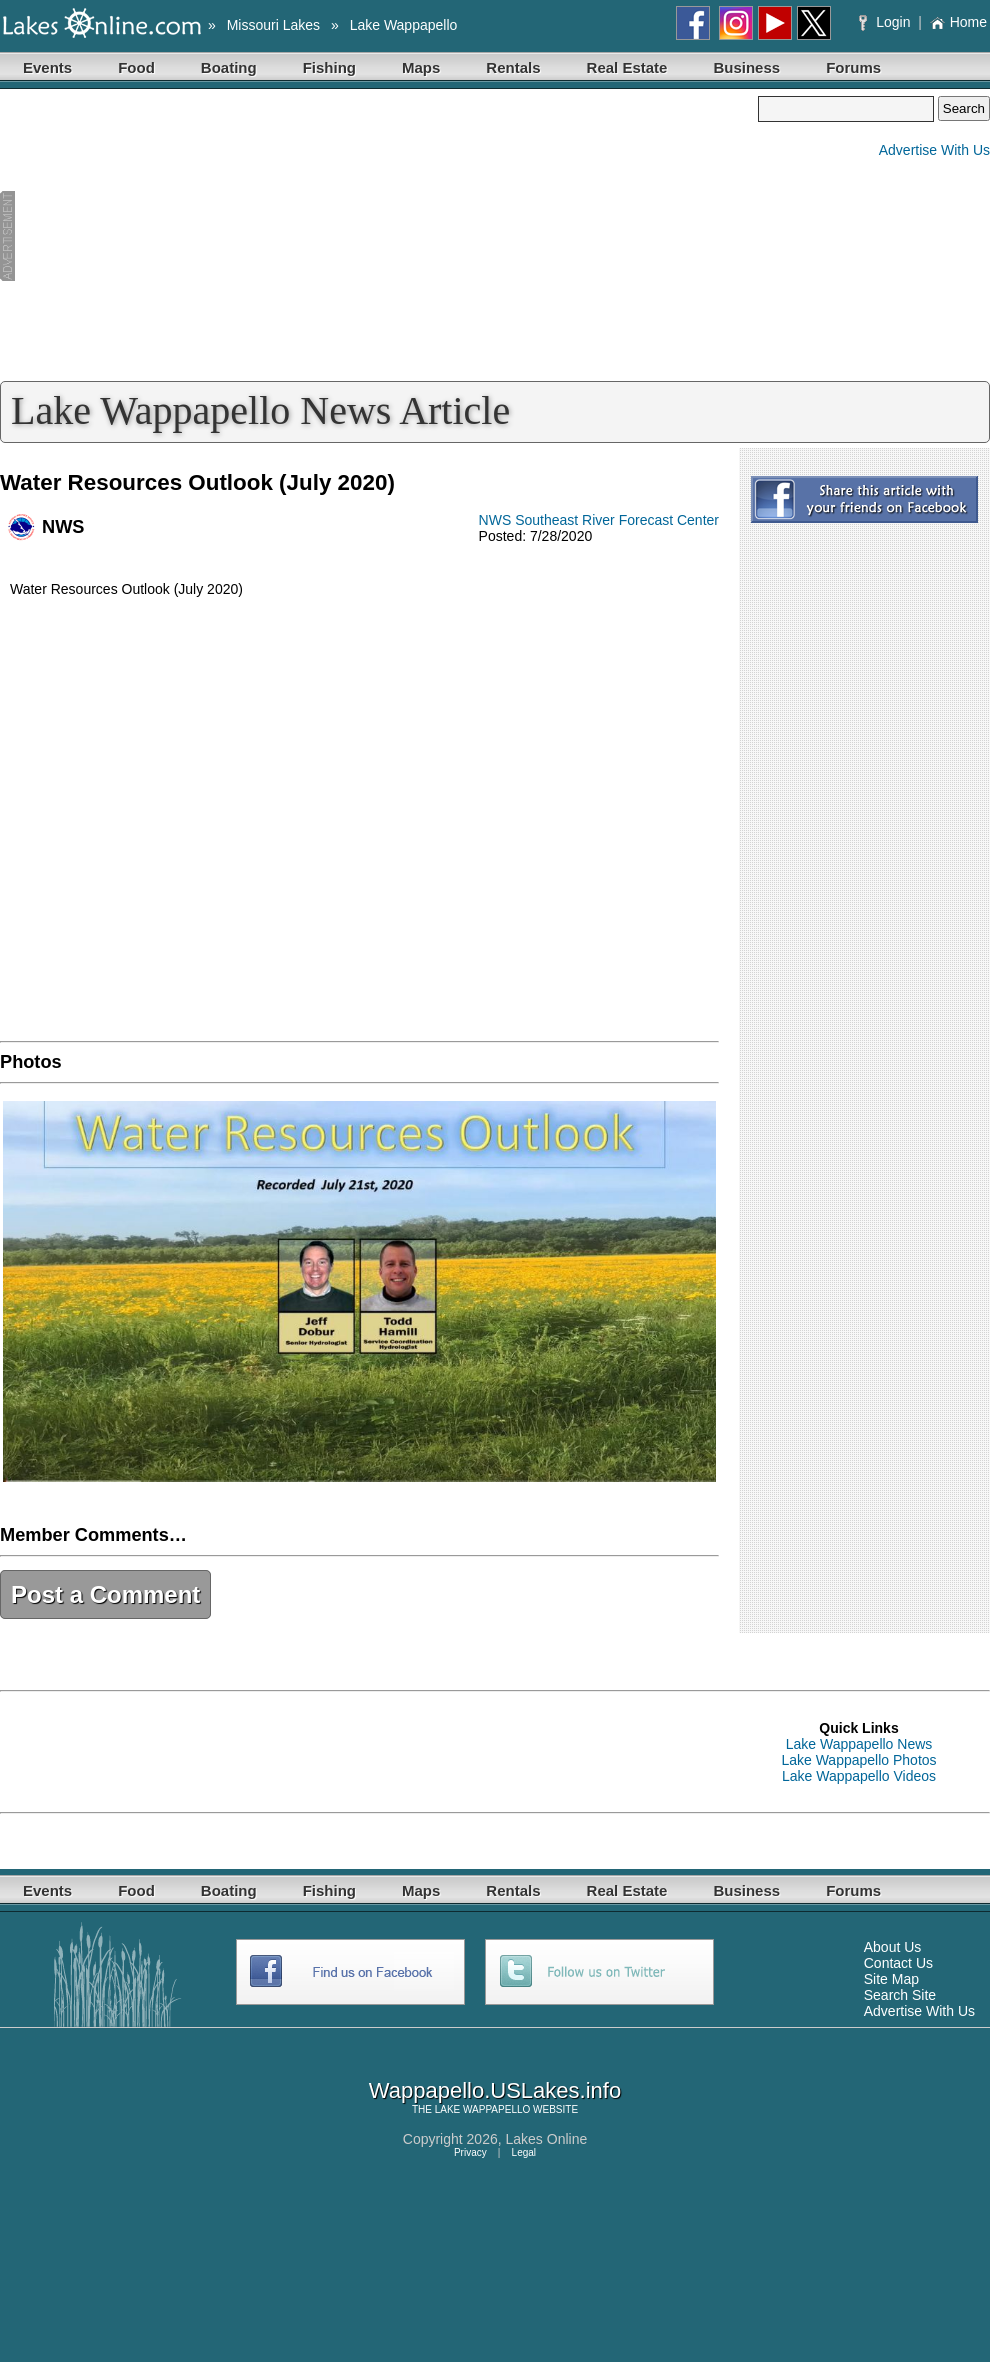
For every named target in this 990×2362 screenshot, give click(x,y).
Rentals (513, 67)
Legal (524, 2152)
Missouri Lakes (273, 25)
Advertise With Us (934, 150)
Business (746, 67)
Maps (421, 67)
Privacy (470, 2152)
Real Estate (627, 67)
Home (958, 22)
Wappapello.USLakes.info (495, 2090)
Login (886, 22)
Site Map (891, 1979)
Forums (853, 67)
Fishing (329, 67)
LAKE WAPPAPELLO (483, 2109)
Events (47, 67)
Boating (229, 67)
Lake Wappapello (404, 25)
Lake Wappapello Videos (859, 1776)
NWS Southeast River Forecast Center (599, 520)
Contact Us (898, 1963)
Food (136, 67)
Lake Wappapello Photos (858, 1760)
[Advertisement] (379, 236)
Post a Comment (105, 1594)
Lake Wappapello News (859, 1744)
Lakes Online (547, 2139)
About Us (893, 1947)
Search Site (900, 1995)
